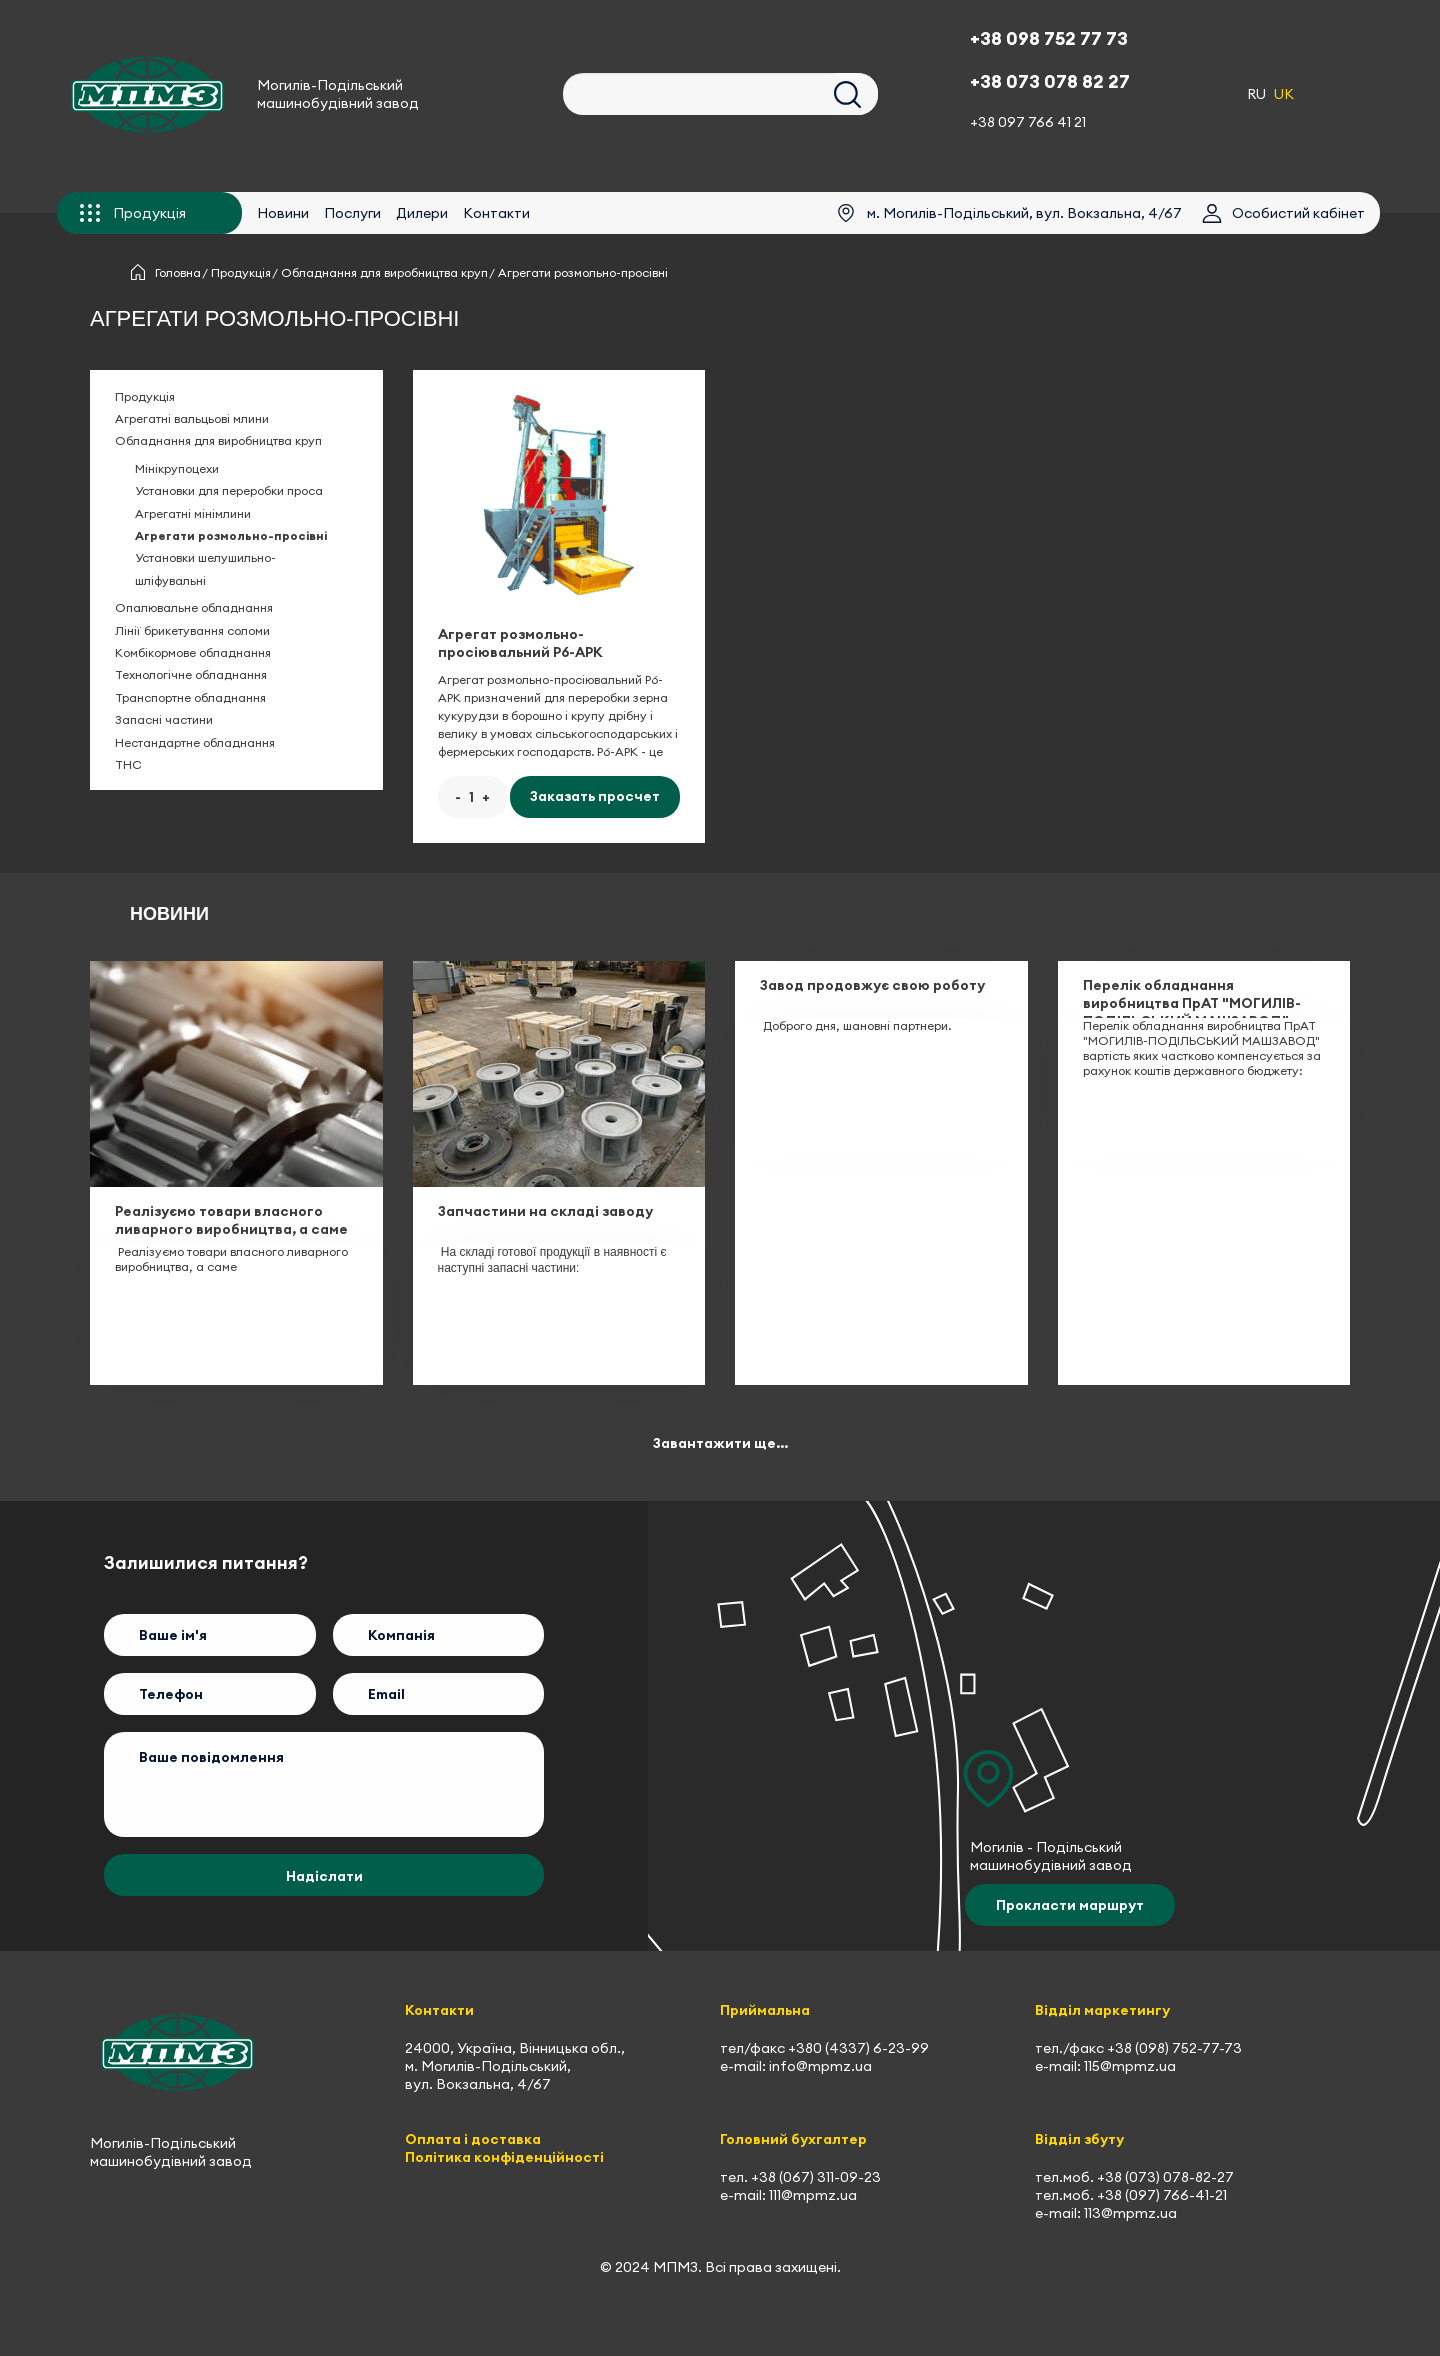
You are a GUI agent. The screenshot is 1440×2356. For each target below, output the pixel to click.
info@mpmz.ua (820, 2066)
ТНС (128, 764)
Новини (273, 213)
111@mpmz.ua (813, 2195)
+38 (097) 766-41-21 (1162, 2195)
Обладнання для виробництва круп (384, 272)
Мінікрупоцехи (177, 468)
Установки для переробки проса (229, 490)
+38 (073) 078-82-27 (1165, 2177)
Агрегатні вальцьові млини (192, 418)
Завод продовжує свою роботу (872, 985)
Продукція (241, 272)
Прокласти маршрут (1070, 1905)
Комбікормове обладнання (193, 652)
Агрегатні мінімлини (193, 513)
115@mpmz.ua (1130, 2066)
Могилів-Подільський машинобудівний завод (338, 94)
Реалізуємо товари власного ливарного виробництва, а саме (231, 1220)
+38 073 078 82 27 (1050, 81)
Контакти (486, 213)
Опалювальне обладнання (194, 607)
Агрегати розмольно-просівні (231, 535)
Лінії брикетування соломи (192, 630)
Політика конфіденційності (504, 2157)
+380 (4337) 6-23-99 (858, 2048)
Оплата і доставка (473, 2139)
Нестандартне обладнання (195, 742)
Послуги (342, 213)
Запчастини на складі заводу (545, 1211)
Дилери (412, 213)
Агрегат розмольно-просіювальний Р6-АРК (520, 643)
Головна (178, 272)
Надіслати (324, 1876)
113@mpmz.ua (1130, 2213)
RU (1256, 94)
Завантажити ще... (720, 1443)
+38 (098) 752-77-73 (1174, 2048)
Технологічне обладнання (191, 674)
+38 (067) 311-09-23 (816, 2177)
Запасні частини (164, 719)
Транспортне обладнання (190, 697)
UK (1284, 94)
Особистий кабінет (1298, 213)
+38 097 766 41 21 (1028, 122)
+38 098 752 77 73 (1049, 38)
